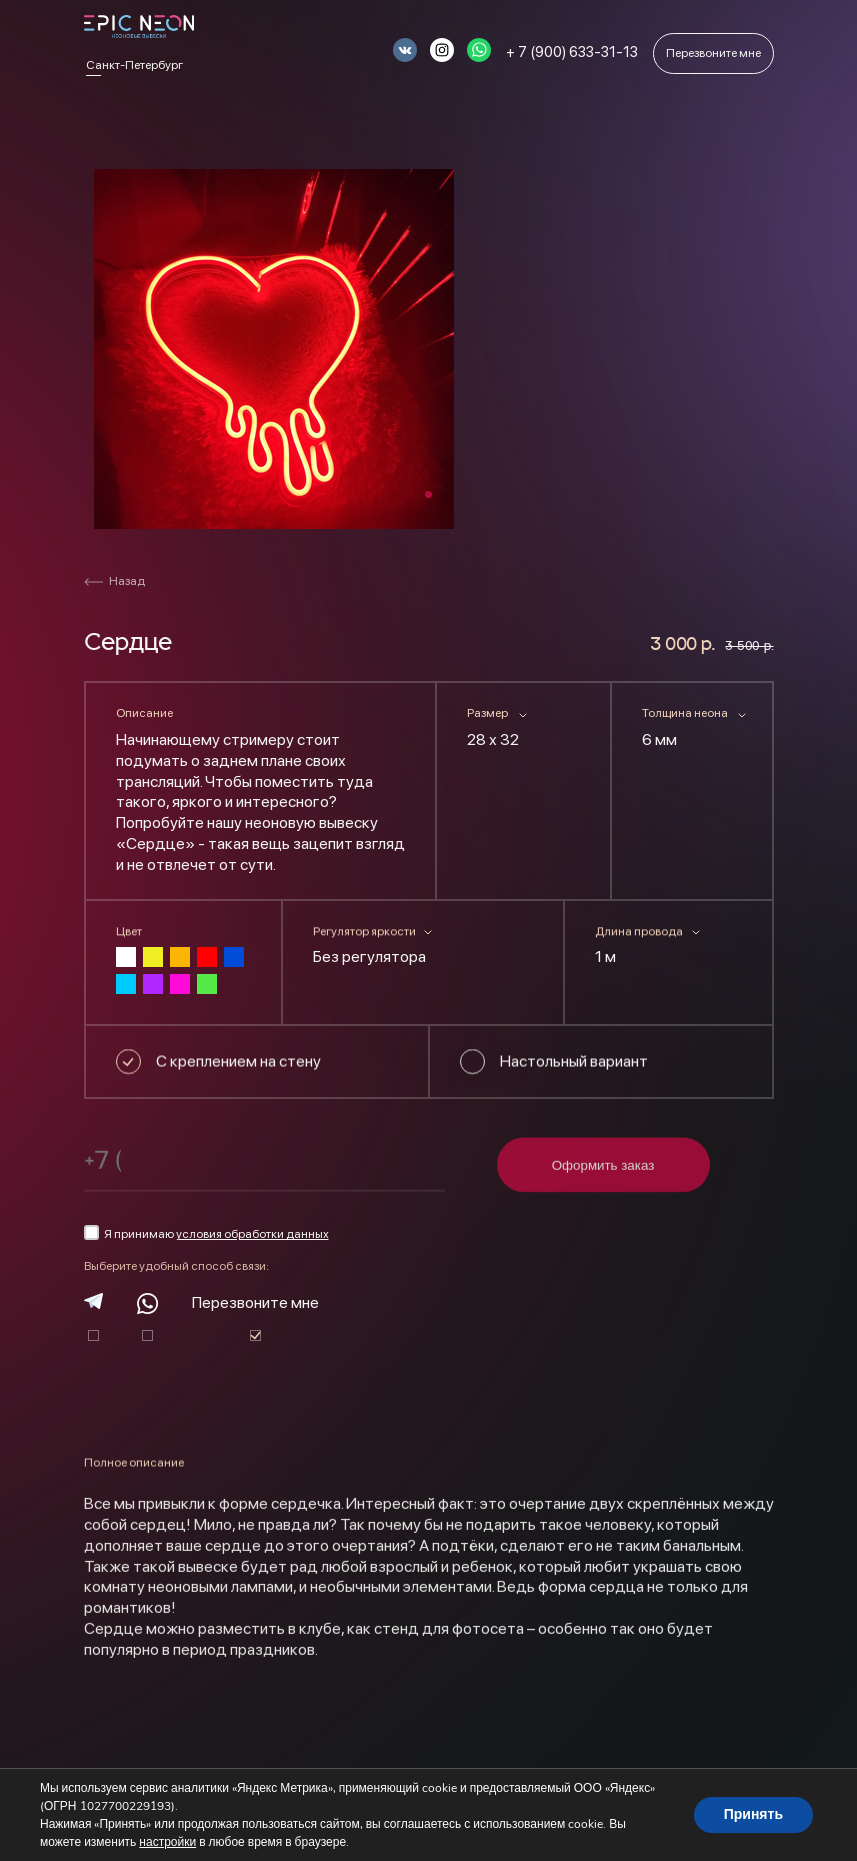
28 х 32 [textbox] (493, 739)
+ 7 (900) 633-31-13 (572, 52)
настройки (167, 1842)
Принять (753, 1814)
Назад (114, 581)
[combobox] (523, 744)
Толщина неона (685, 713)
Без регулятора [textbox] (369, 956)
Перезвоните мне (255, 1302)
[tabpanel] (274, 349)
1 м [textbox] (605, 956)
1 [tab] (428, 494)
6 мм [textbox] (659, 739)
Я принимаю (206, 1233)
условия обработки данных (252, 1234)
